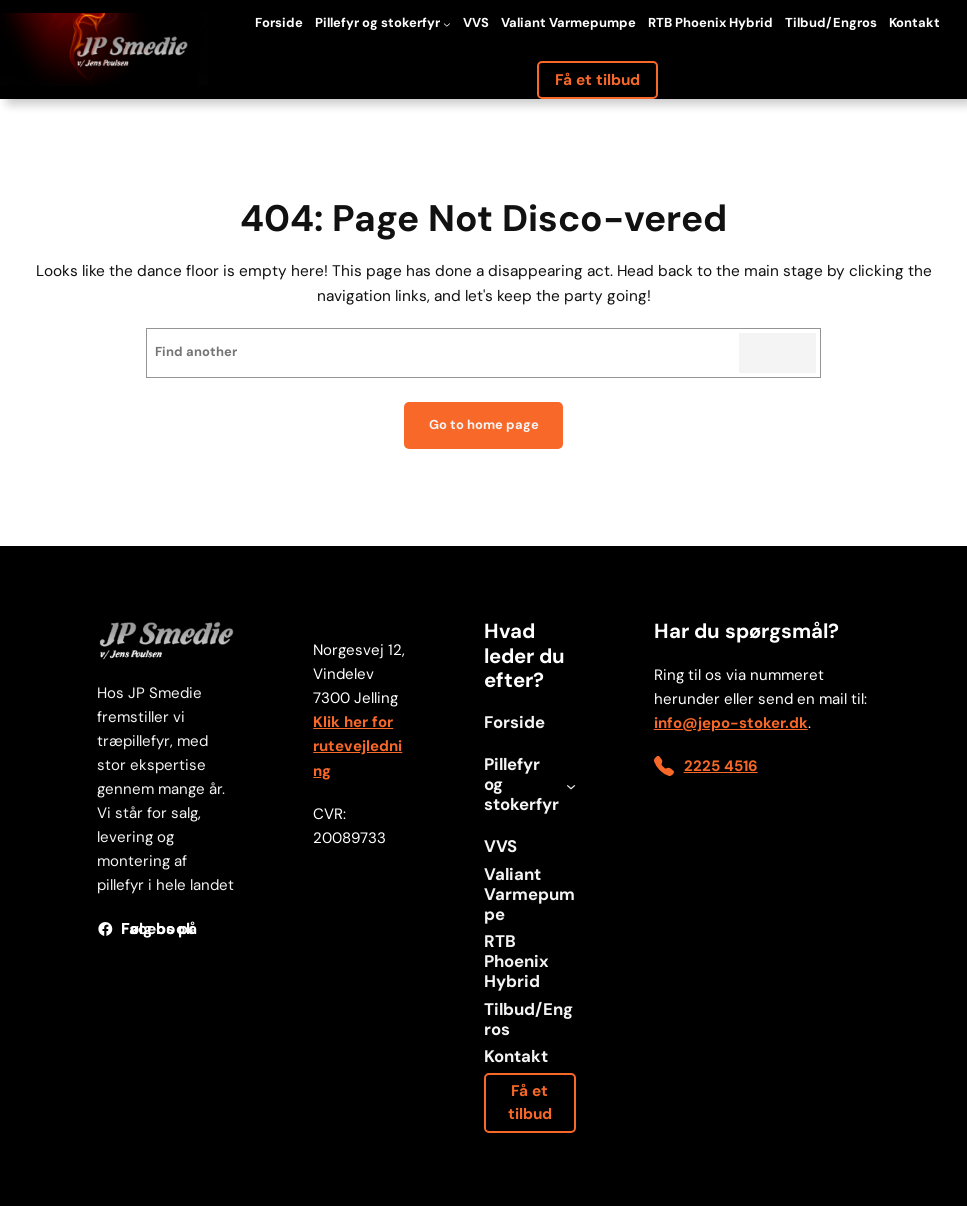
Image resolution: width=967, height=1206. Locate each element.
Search (777, 352)
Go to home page (484, 424)
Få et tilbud (597, 80)
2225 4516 (721, 766)
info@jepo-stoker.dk (731, 723)
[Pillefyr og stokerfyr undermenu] (447, 24)
